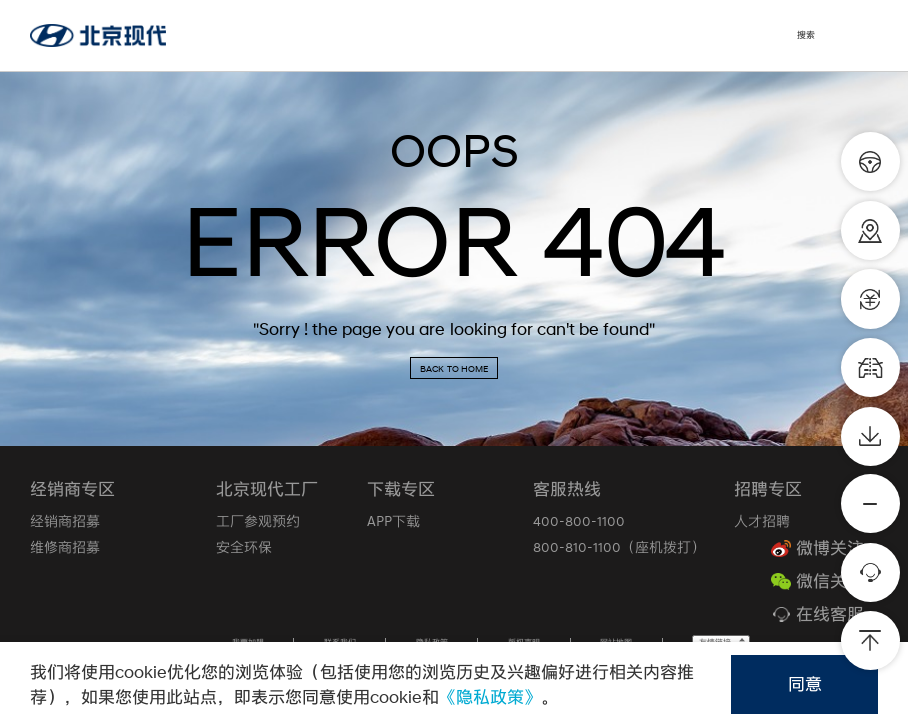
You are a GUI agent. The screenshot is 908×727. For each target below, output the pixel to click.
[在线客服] (870, 572)
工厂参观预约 (258, 521)
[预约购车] (870, 161)
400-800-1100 (579, 521)
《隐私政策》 (490, 697)
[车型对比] (870, 367)
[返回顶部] (870, 640)
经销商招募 (65, 521)
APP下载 (393, 521)
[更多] (870, 503)
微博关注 (830, 548)
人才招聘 (762, 521)
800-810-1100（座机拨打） (619, 547)
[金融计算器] (870, 298)
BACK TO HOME (454, 368)
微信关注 (830, 581)
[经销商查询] (870, 230)
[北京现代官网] (98, 35)
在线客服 (830, 614)
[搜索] (818, 35)
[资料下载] (870, 436)
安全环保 (244, 547)
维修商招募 (65, 547)
